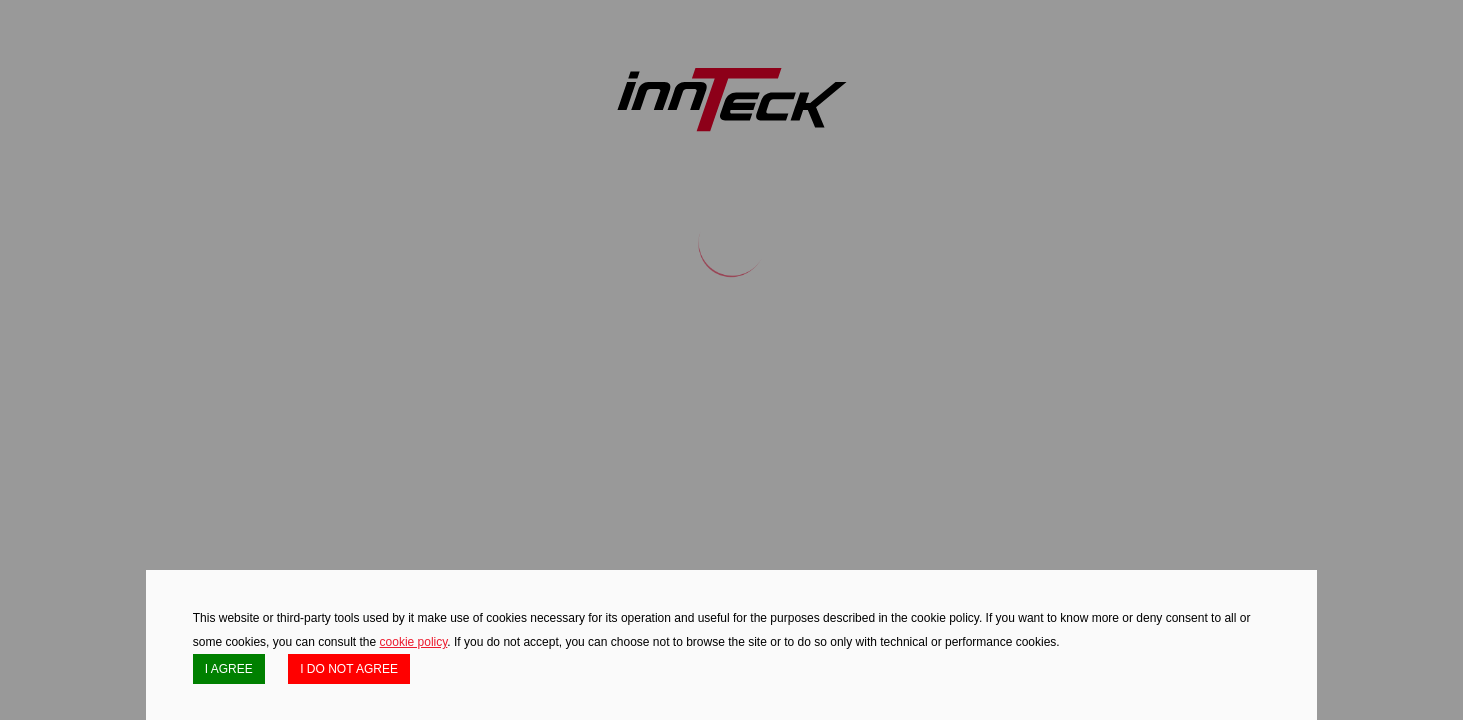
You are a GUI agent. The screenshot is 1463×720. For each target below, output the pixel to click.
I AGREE (229, 669)
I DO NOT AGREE (349, 669)
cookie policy (414, 642)
